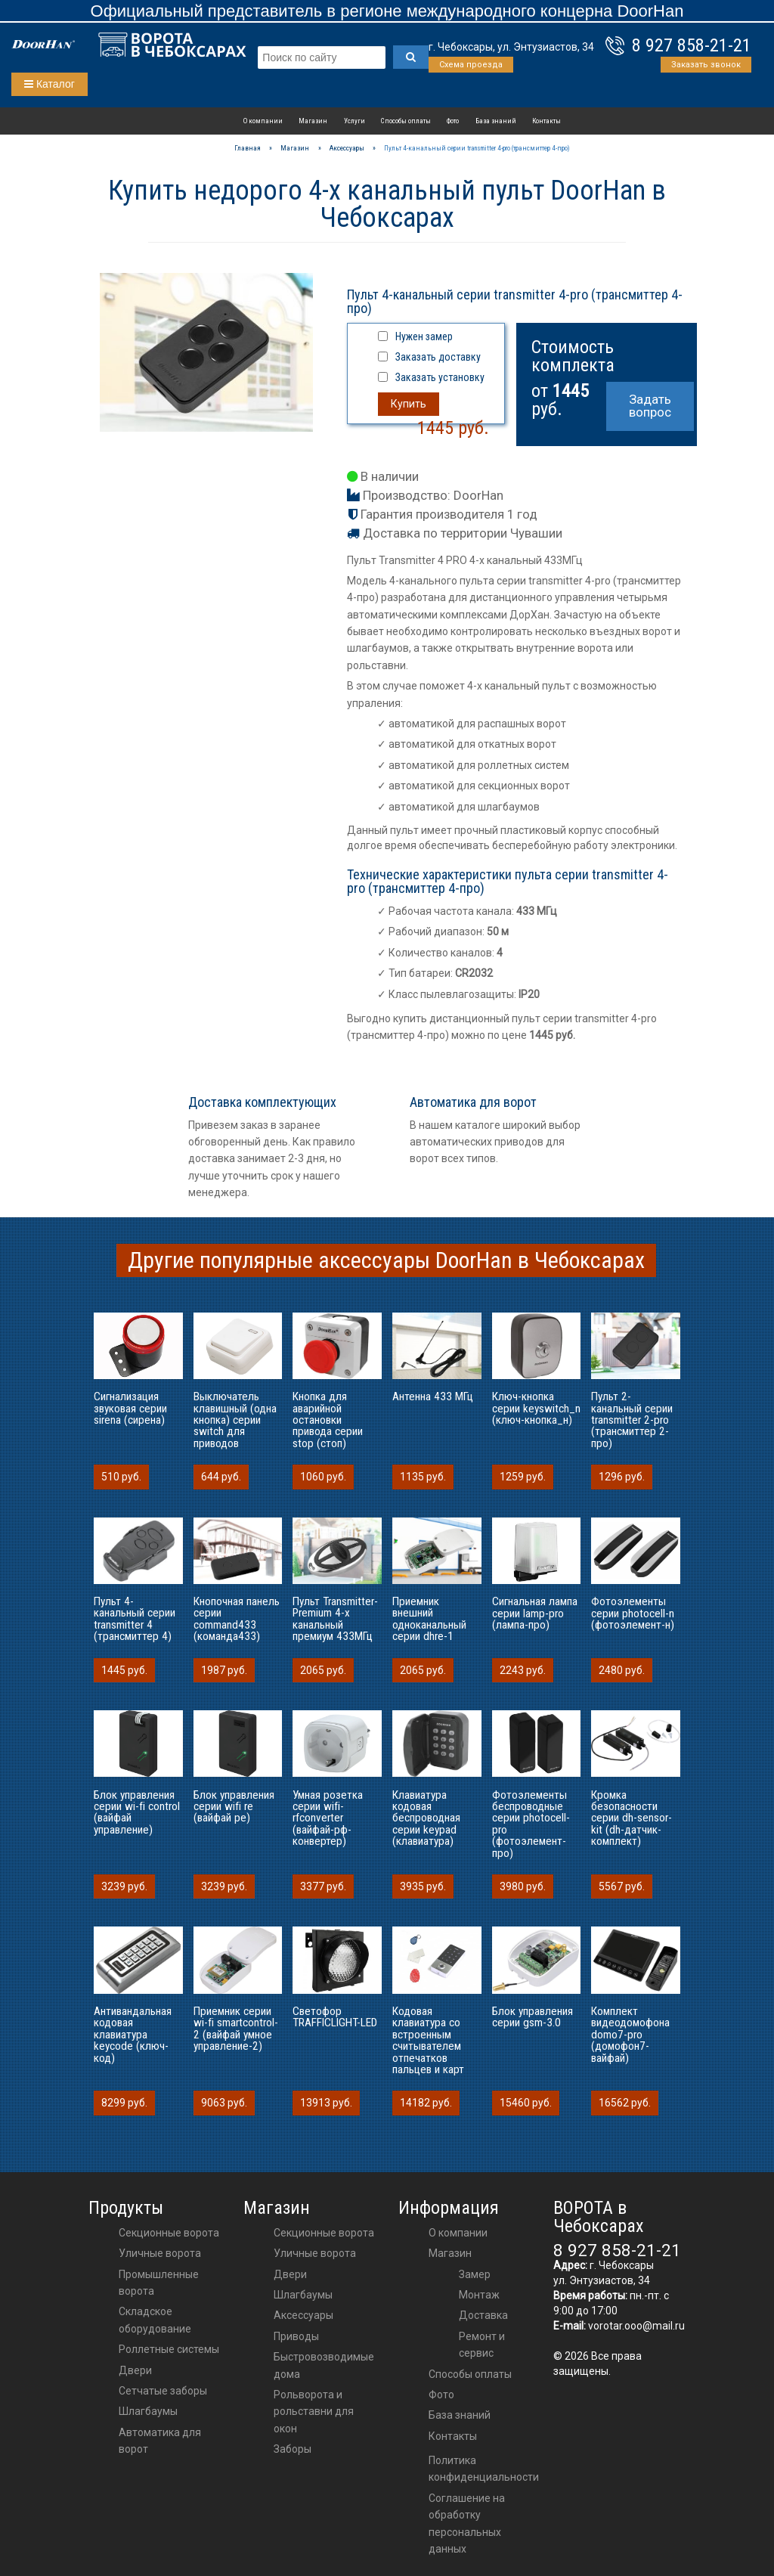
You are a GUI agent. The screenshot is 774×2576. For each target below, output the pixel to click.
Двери (135, 2370)
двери (290, 2274)
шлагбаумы (303, 2295)
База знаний (495, 120)
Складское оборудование (155, 2319)
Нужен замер (424, 336)
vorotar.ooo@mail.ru (636, 2326)
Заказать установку (440, 377)
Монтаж (479, 2295)
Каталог (49, 84)
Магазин (313, 120)
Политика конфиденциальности (484, 2468)
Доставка (483, 2315)
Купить (408, 404)
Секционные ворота (169, 2233)
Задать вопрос (650, 406)
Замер (475, 2274)
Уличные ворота (160, 2253)
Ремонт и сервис (482, 2344)
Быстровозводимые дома (324, 2365)
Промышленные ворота (159, 2282)
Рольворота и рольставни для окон (314, 2411)
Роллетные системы (169, 2349)
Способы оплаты (406, 120)
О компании (263, 120)
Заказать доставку (438, 357)
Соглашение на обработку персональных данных (467, 2523)
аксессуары (303, 2315)
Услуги (354, 120)
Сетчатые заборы (163, 2391)
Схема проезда (471, 65)
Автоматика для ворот (160, 2440)
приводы (296, 2336)
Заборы (292, 2449)
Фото (453, 120)
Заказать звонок (706, 65)
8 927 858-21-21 (691, 45)
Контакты (546, 120)
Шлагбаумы (148, 2411)
